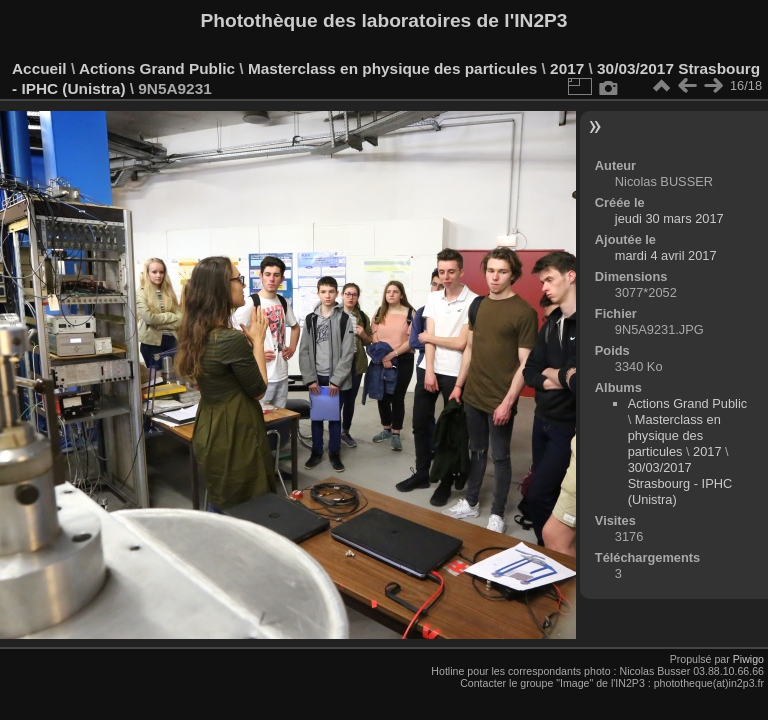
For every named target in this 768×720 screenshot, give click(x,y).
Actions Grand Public (157, 68)
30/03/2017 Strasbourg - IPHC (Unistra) (680, 483)
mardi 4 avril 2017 (666, 255)
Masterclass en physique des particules (392, 68)
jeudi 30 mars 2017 (669, 218)
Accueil (39, 68)
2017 (567, 68)
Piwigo (748, 659)
